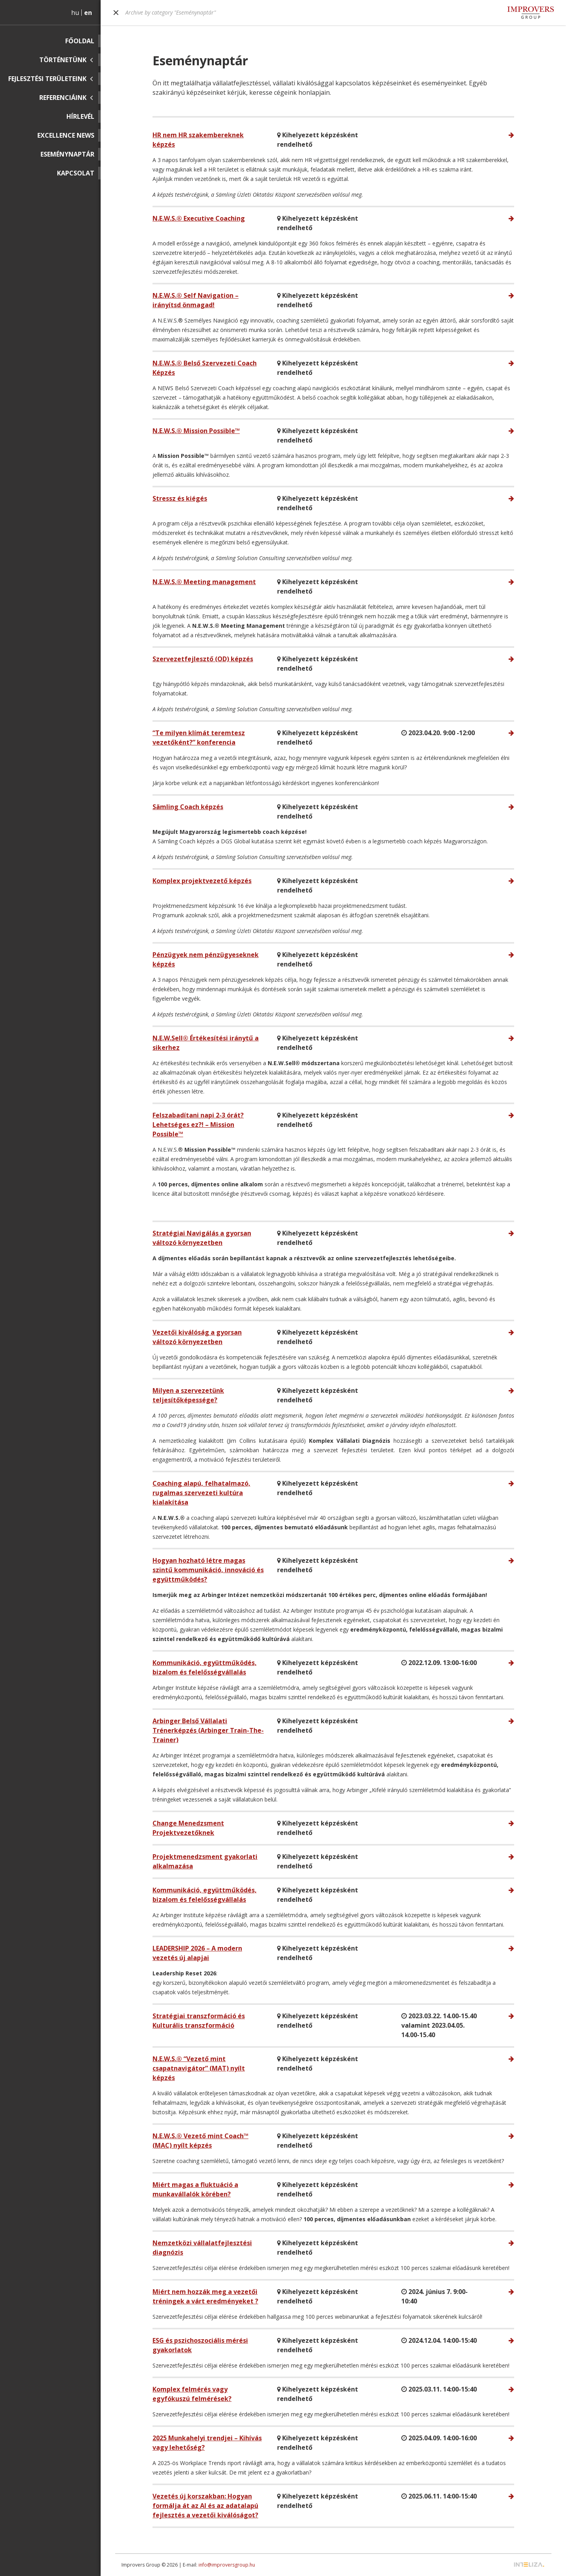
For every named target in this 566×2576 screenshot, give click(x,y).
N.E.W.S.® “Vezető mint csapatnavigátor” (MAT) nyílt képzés (199, 2068)
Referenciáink (62, 97)
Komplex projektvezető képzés (202, 880)
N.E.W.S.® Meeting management (204, 581)
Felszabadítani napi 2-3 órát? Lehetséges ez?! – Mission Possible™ (198, 1124)
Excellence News (65, 135)
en (88, 12)
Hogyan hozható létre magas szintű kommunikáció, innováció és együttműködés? (208, 1570)
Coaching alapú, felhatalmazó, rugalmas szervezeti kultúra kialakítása (201, 1493)
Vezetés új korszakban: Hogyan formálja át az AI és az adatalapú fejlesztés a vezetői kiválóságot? (205, 2505)
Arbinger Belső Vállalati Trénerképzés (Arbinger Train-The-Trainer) (208, 1730)
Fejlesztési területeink (47, 78)
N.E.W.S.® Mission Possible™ (196, 430)
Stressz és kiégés (180, 498)
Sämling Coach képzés (188, 806)
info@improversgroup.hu (226, 2564)
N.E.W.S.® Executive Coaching (199, 218)
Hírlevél (80, 116)
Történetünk (62, 59)
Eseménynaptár (67, 154)
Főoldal (79, 41)
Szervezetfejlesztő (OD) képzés (203, 659)
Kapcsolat (75, 173)
